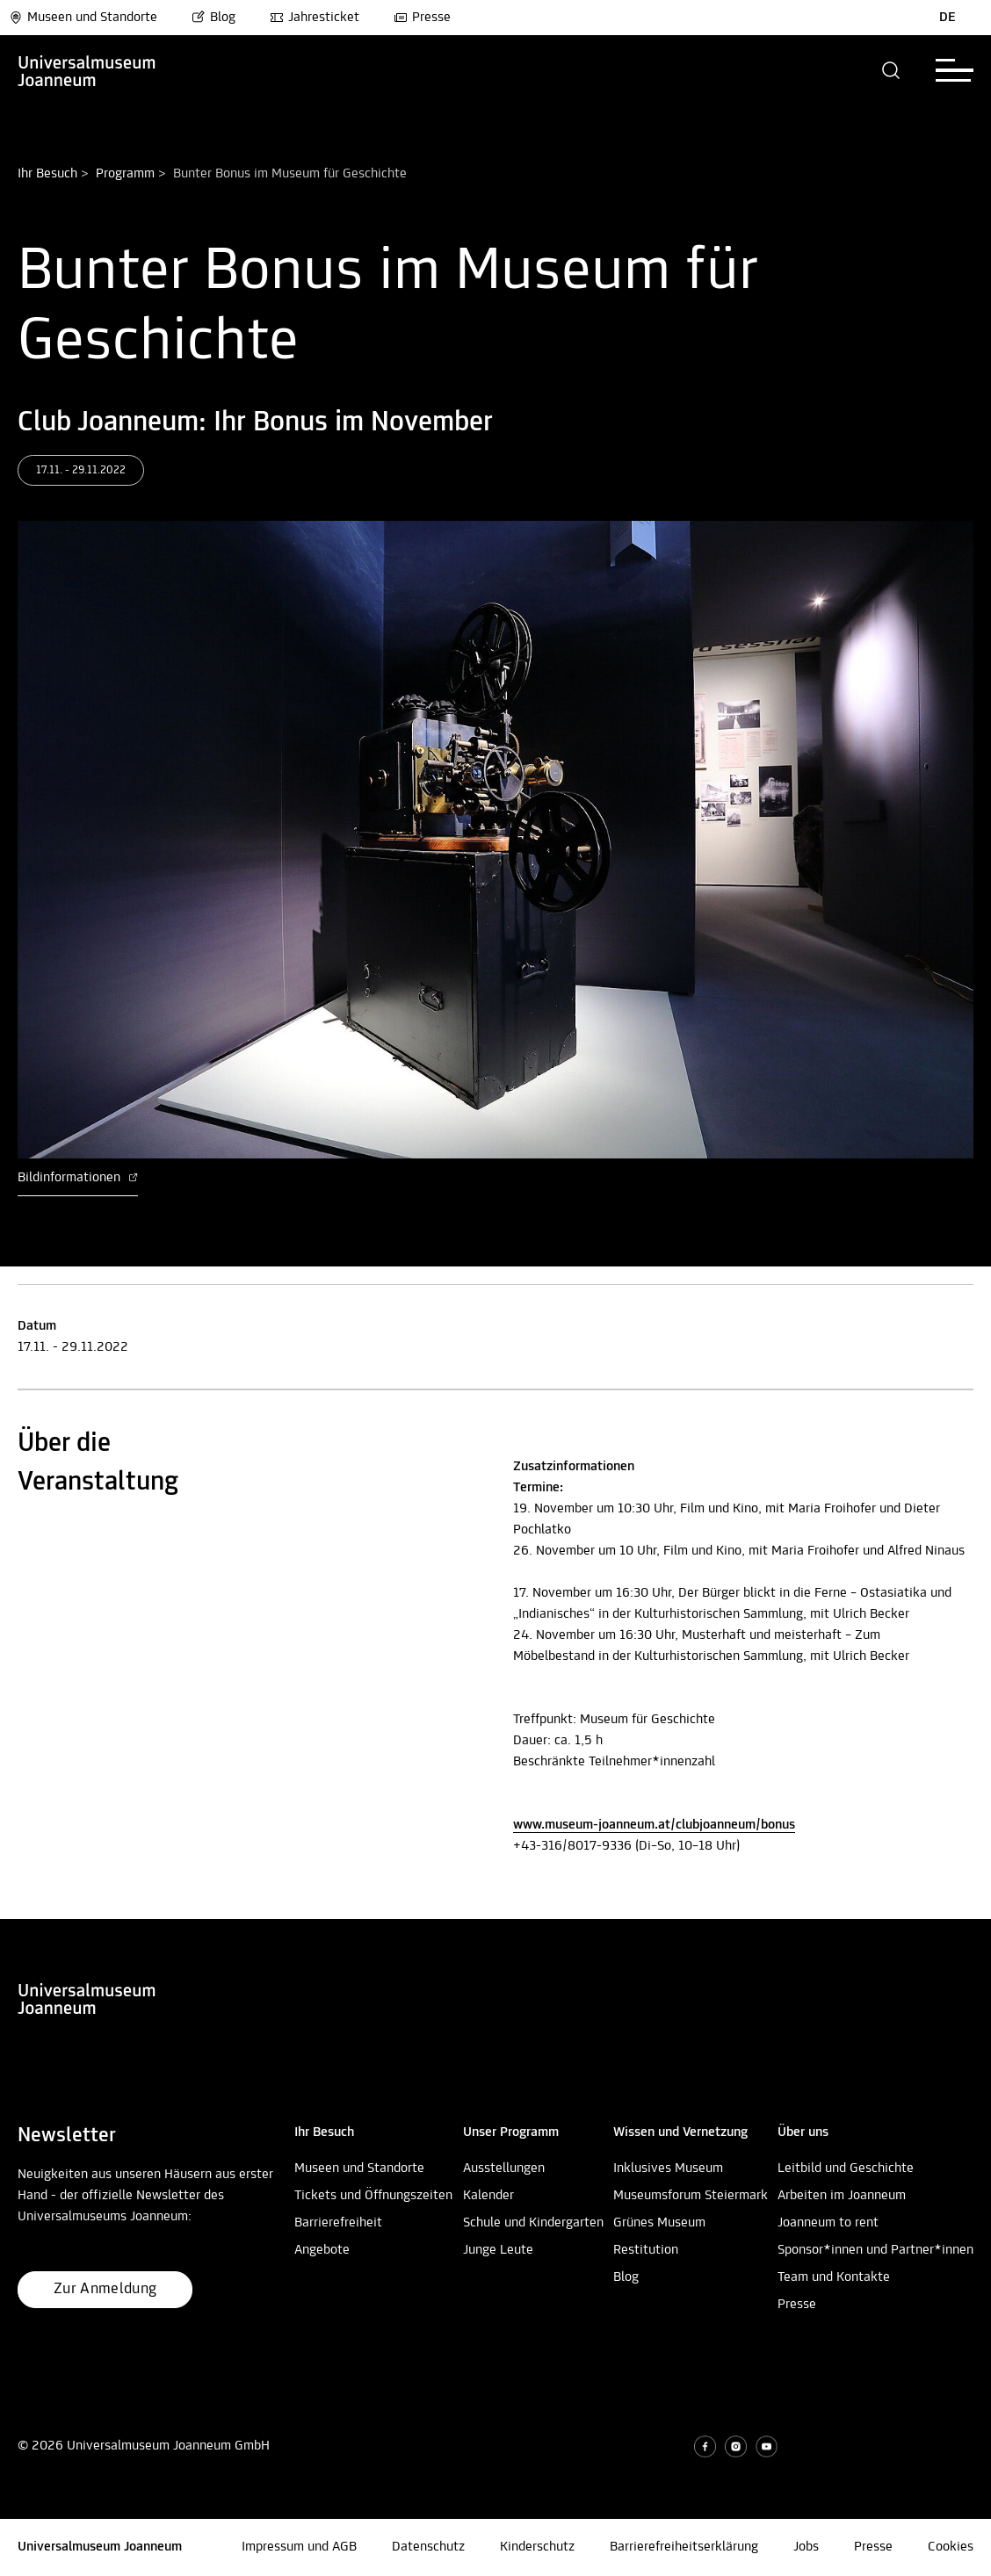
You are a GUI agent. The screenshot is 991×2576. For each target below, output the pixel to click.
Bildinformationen (78, 1178)
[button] (891, 70)
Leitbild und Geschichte (846, 2168)
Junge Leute (498, 2250)
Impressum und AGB (299, 2547)
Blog (213, 18)
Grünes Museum (659, 2223)
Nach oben (30, 1912)
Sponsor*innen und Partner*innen (875, 2250)
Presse (422, 18)
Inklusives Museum (668, 2168)
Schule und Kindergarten (533, 2223)
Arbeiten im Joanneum (842, 2196)
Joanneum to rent (828, 2223)
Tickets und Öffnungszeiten (373, 2196)
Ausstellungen (504, 2168)
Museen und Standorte (83, 18)
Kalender (488, 2196)
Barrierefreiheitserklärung (684, 2547)
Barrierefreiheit (338, 2223)
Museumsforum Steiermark (690, 2196)
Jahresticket (314, 18)
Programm (125, 174)
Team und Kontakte (834, 2277)
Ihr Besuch (47, 174)
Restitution (645, 2250)
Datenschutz (428, 2547)
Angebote (322, 2250)
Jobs (806, 2547)
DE (947, 18)
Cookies (950, 2547)
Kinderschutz (537, 2547)
